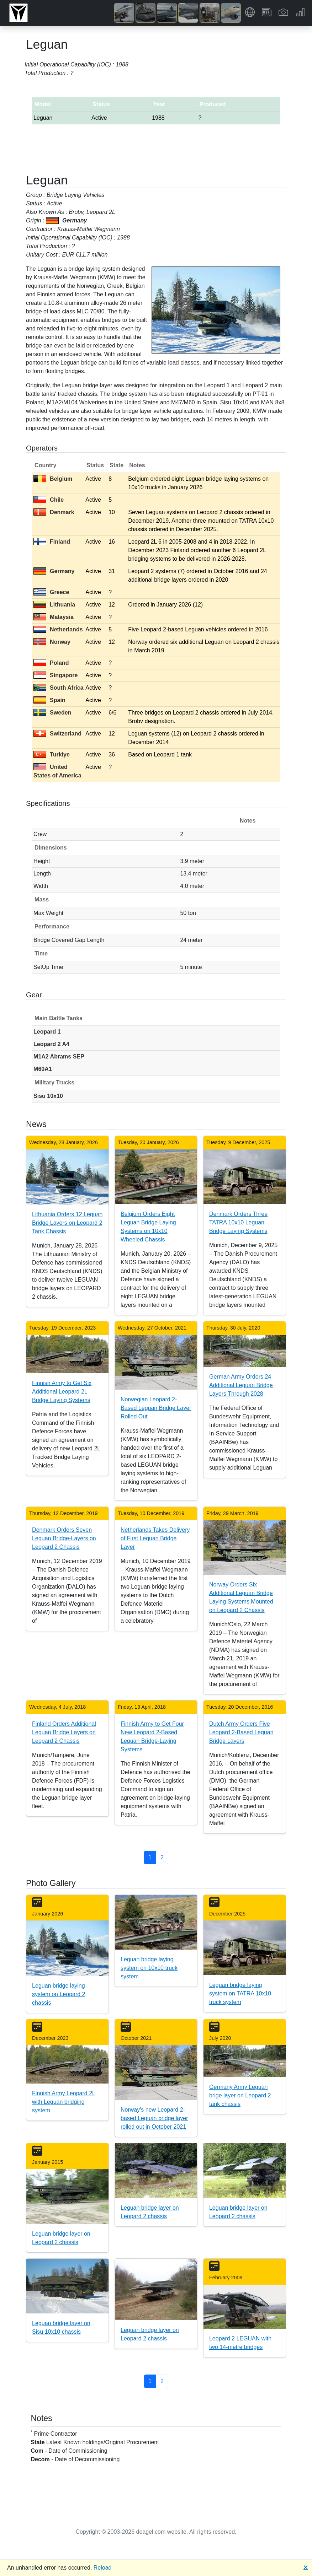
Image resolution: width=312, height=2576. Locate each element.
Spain (49, 700)
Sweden (52, 713)
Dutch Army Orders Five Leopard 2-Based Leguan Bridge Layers (241, 1732)
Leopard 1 (46, 1032)
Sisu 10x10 (48, 1096)
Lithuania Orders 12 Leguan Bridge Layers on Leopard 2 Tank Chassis (67, 1222)
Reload (103, 2568)
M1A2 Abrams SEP (58, 1056)
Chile (48, 500)
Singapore (55, 675)
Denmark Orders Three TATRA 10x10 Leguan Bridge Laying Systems (238, 1222)
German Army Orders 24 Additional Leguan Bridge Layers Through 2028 (241, 1385)
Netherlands (58, 629)
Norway (51, 642)
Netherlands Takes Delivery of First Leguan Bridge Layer (155, 1538)
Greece (51, 592)
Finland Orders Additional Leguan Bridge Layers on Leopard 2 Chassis (64, 1732)
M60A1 (42, 1069)
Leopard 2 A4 (51, 1044)
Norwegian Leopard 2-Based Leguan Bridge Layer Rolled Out (156, 1407)
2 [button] (162, 1857)
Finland (51, 542)
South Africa (58, 688)
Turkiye (51, 754)
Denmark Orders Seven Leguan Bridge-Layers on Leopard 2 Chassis (64, 1538)
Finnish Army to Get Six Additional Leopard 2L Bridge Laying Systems (61, 1391)
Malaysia (53, 617)
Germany (53, 571)
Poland (51, 663)
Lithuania (54, 605)
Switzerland (57, 734)
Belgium (52, 479)
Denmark (53, 512)
